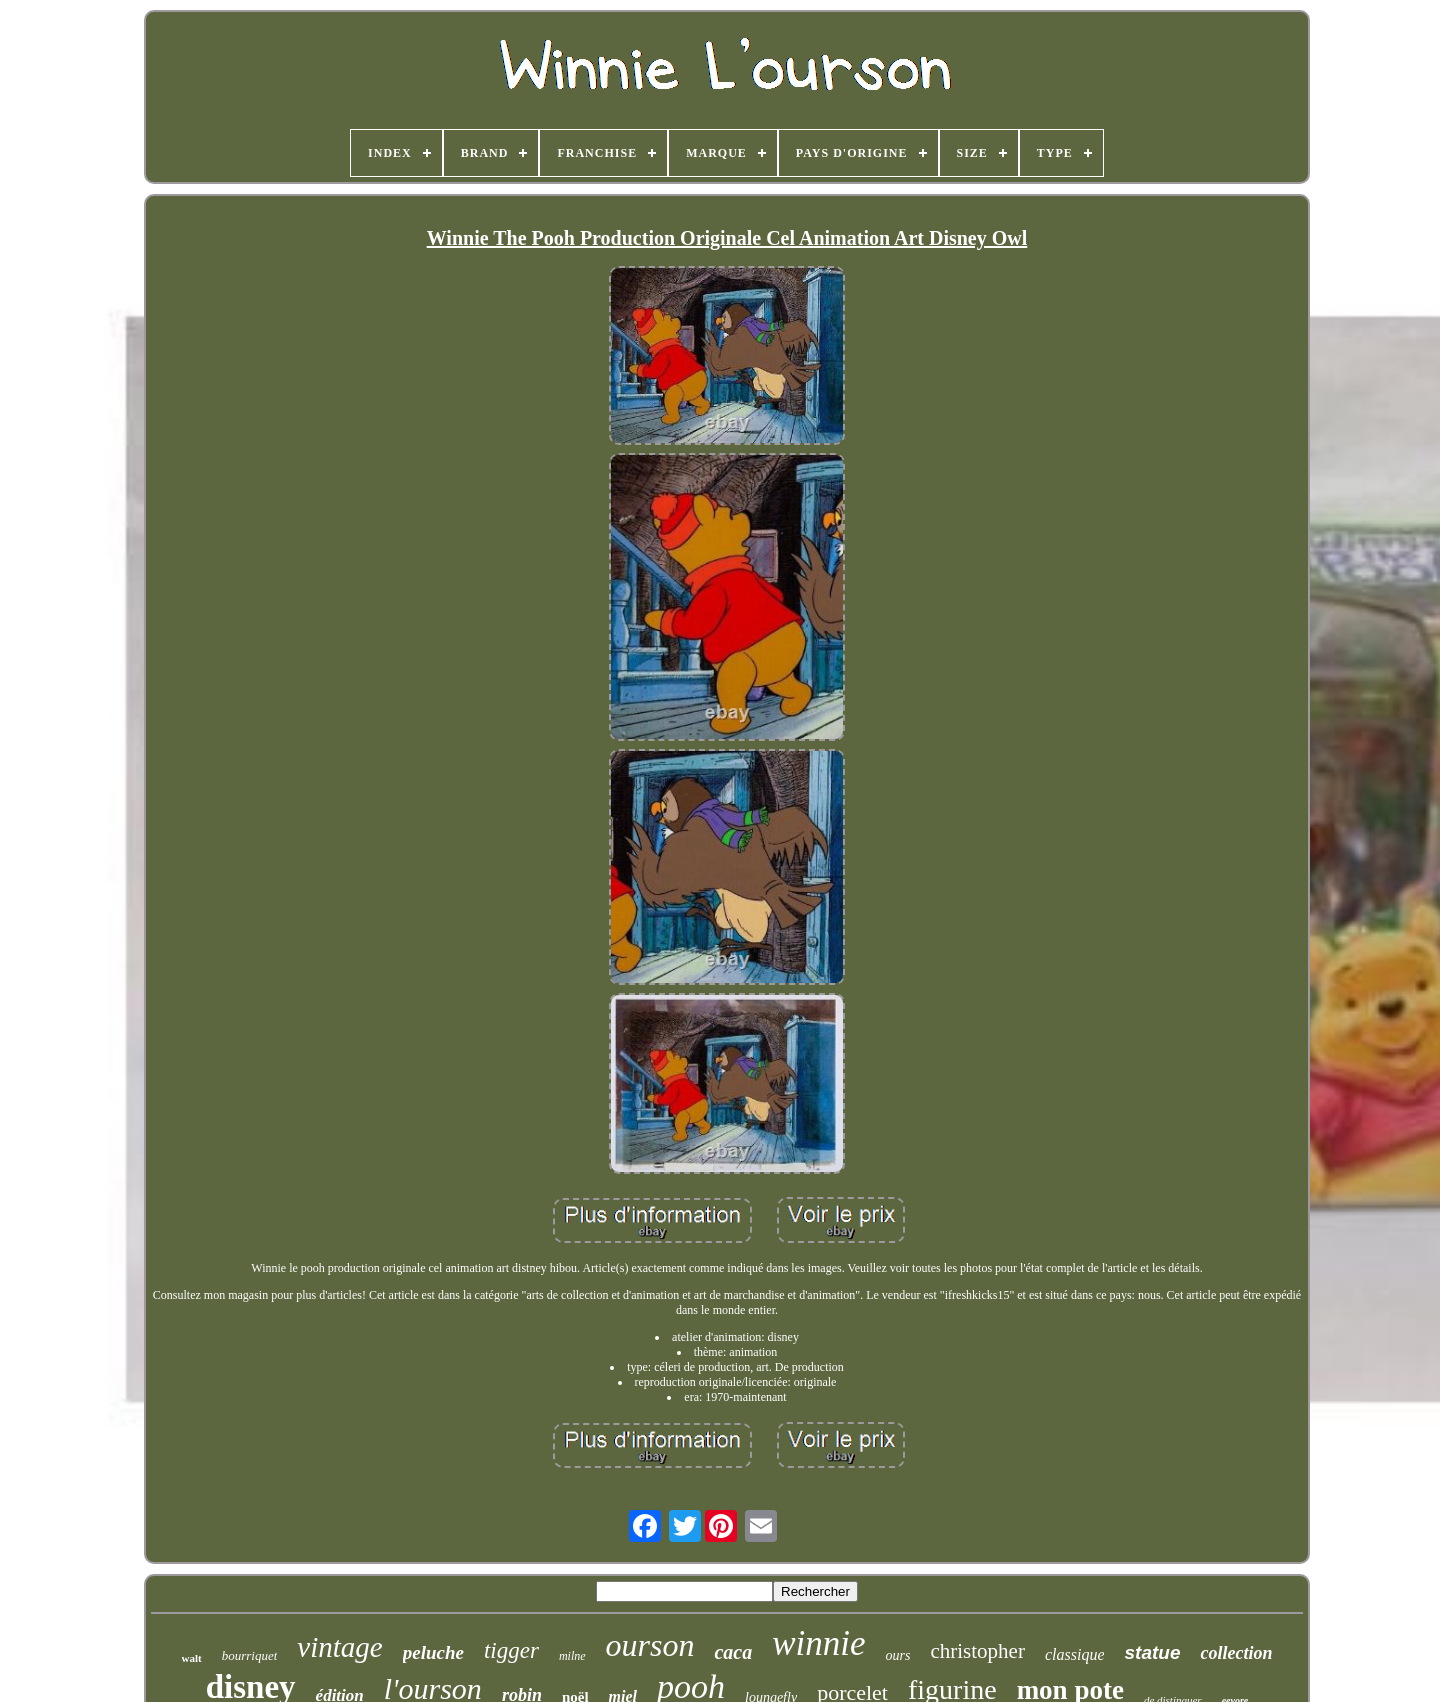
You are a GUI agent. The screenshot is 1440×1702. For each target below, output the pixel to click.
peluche (433, 1652)
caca (733, 1652)
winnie (818, 1643)
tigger (511, 1650)
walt (192, 1658)
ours (898, 1655)
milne (572, 1656)
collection (1236, 1653)
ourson (650, 1645)
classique (1075, 1654)
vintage (339, 1647)
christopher (977, 1651)
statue (1152, 1652)
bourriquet (250, 1655)
